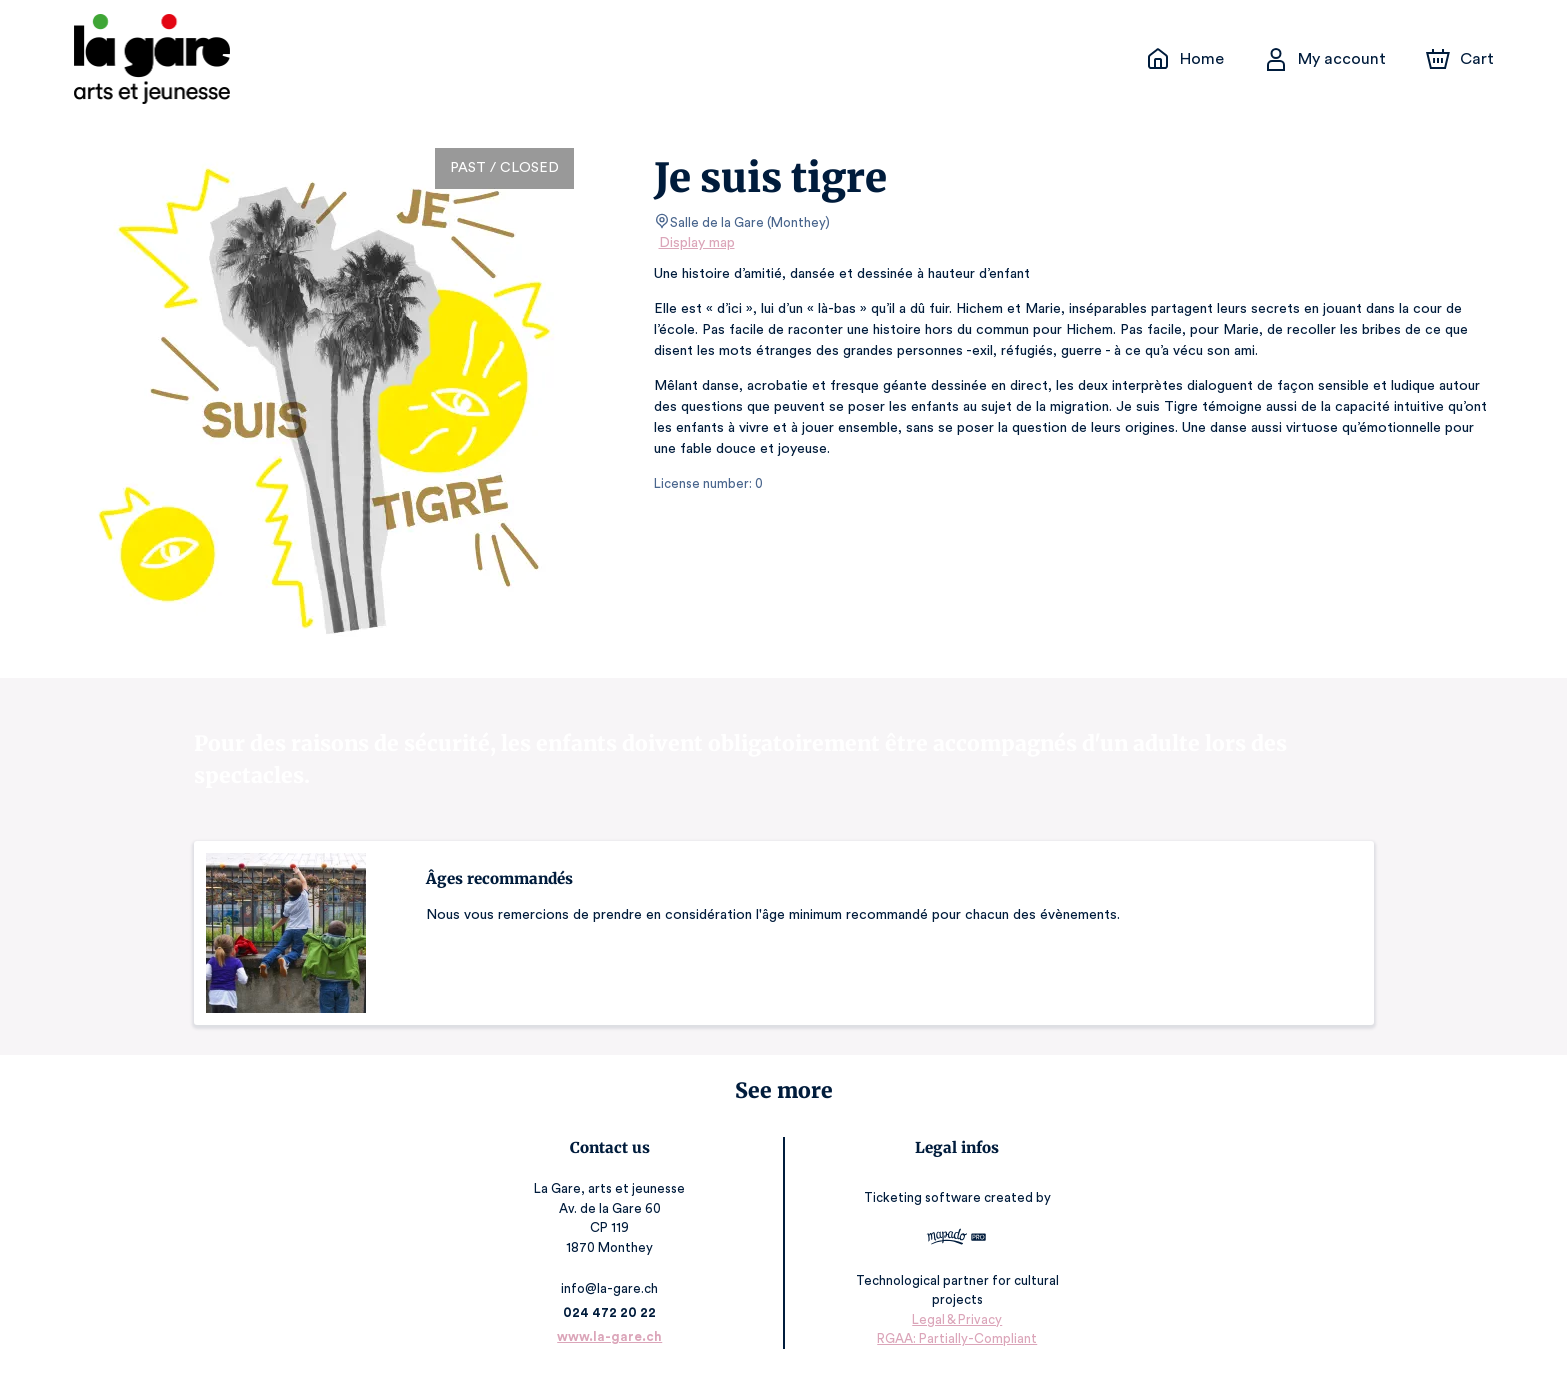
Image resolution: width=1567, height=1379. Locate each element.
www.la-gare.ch (611, 1336)
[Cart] (1461, 59)
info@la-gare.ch (611, 1288)
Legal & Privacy (956, 1319)
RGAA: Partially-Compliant (955, 1338)
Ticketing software (924, 1197)
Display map (697, 243)
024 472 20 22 (610, 1312)
